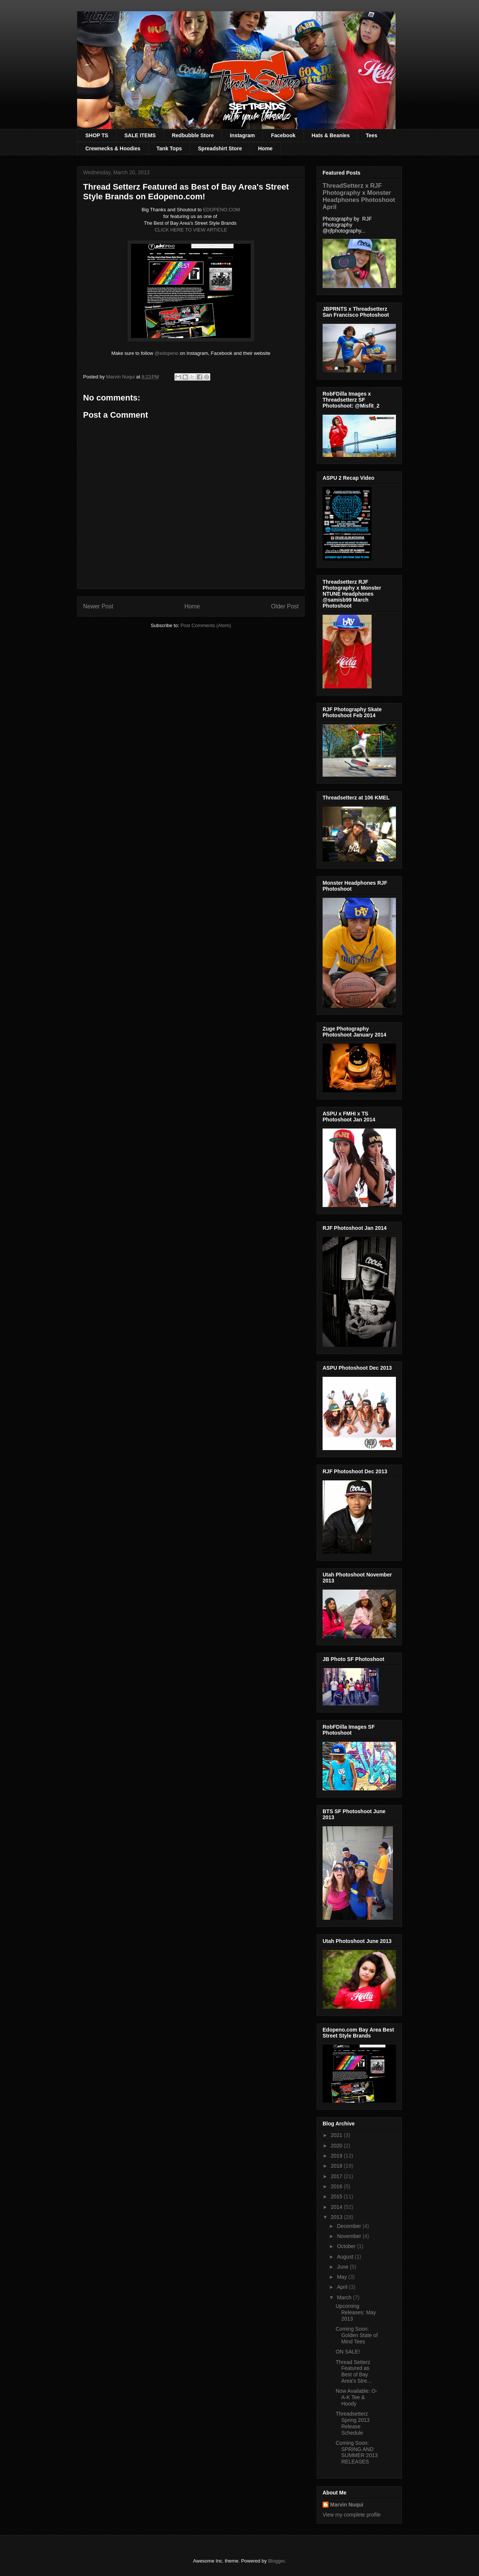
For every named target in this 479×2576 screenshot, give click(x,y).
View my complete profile (352, 2515)
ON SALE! (348, 2352)
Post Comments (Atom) (205, 625)
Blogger (276, 2561)
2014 (337, 2207)
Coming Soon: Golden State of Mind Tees (357, 2335)
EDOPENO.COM (221, 209)
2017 (337, 2176)
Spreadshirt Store (220, 148)
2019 (337, 2156)
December (349, 2226)
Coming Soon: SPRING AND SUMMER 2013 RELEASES (357, 2452)
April (343, 2287)
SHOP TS (96, 135)
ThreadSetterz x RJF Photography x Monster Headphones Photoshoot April (359, 196)
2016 (337, 2186)
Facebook (283, 135)
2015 (337, 2196)
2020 (337, 2146)
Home (265, 148)
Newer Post (98, 606)
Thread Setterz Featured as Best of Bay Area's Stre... (353, 2371)
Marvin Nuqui (346, 2505)
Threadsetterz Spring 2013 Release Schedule (353, 2423)
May (342, 2277)
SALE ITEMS (140, 135)
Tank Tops (169, 148)
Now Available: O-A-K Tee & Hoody (356, 2397)
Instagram (242, 135)
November (349, 2236)
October (347, 2246)
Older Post (285, 606)
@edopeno (167, 353)
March (345, 2297)
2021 (337, 2135)
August (345, 2257)
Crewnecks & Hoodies (112, 148)
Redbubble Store (193, 135)
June (343, 2267)
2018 (337, 2166)
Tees (371, 135)
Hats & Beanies (331, 135)
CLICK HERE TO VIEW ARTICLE (191, 230)
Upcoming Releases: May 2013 (356, 2312)
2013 (337, 2217)
